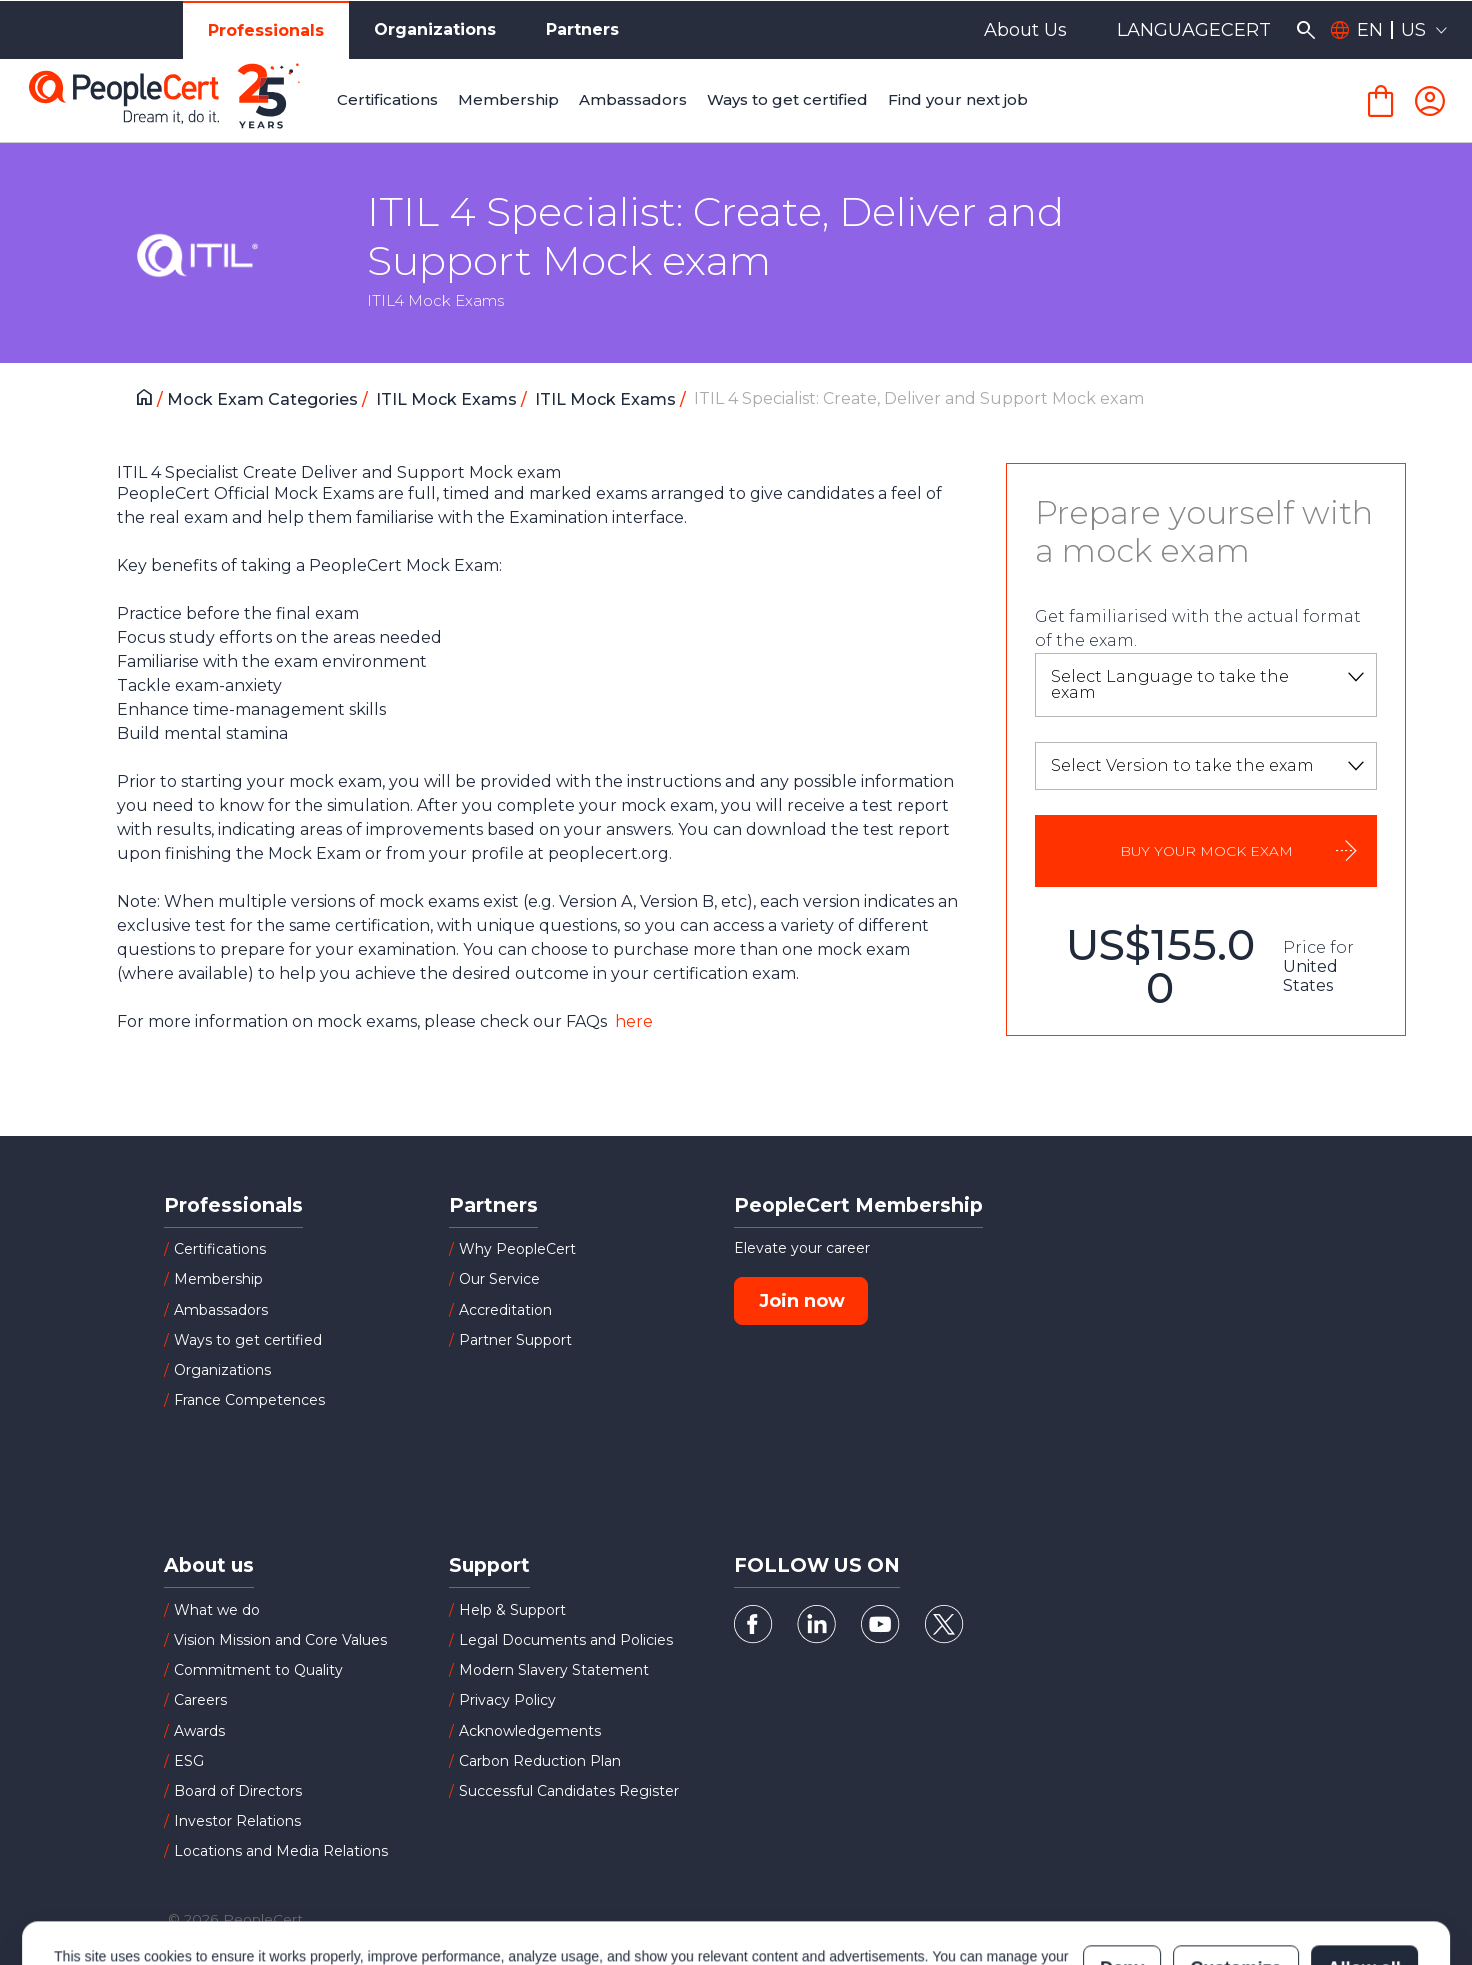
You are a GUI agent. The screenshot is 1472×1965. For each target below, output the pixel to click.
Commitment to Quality (258, 1670)
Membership (218, 1279)
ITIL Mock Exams (448, 399)
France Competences (249, 1400)
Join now (802, 1301)
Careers (200, 1700)
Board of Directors (238, 1791)
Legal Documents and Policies (566, 1640)
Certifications (220, 1249)
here (632, 1021)
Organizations (435, 29)
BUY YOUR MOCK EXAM (1206, 851)
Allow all (1364, 1880)
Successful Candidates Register (569, 1791)
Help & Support (512, 1610)
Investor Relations (237, 1821)
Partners (582, 29)
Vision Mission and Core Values (280, 1640)
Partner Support (515, 1340)
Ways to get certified (248, 1340)
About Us (1025, 30)
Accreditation (505, 1310)
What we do (217, 1610)
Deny (1122, 1880)
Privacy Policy (507, 1700)
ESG (189, 1761)
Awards (199, 1731)
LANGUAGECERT (1194, 30)
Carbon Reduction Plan (540, 1761)
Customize (1235, 1880)
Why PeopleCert (517, 1249)
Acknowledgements (530, 1731)
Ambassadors (221, 1310)
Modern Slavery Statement (554, 1670)
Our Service (499, 1279)
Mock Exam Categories (264, 399)
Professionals (266, 30)
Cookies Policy (304, 1890)
